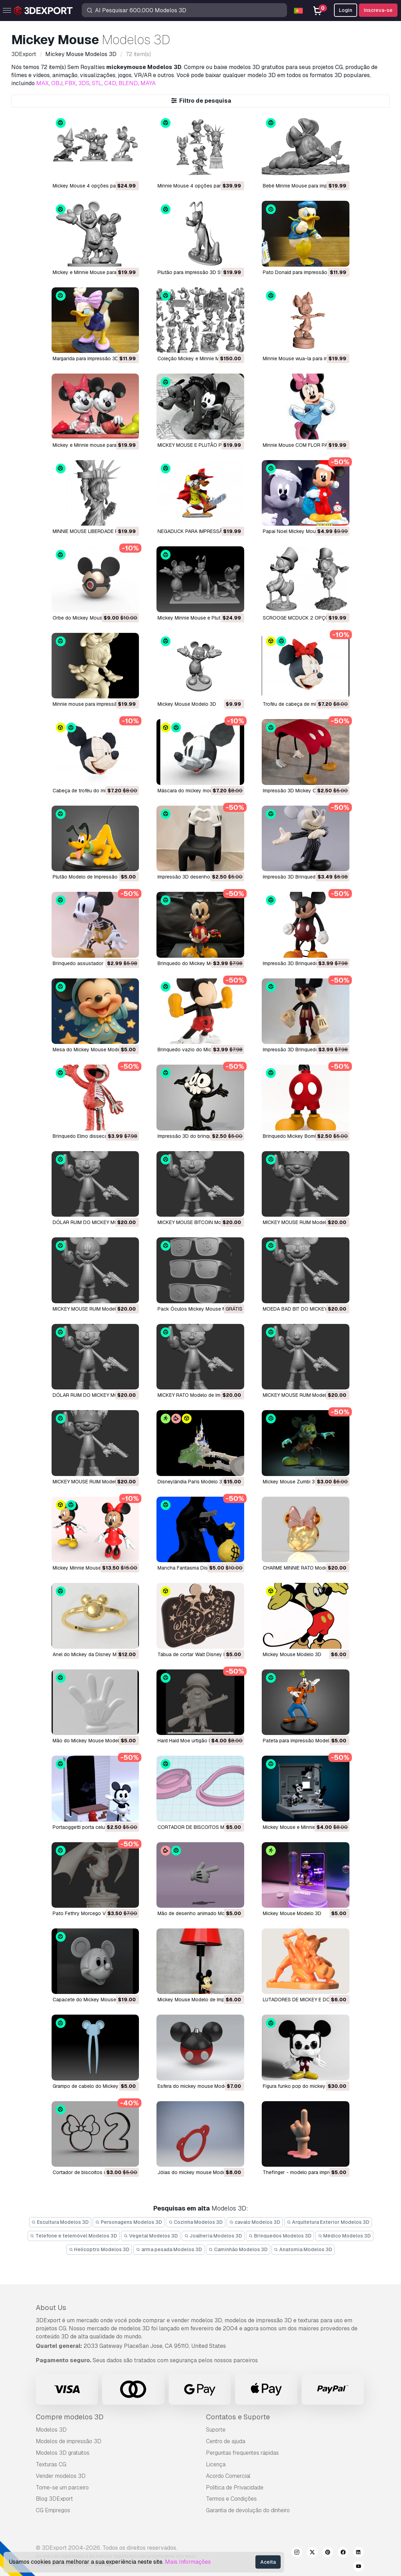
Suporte (216, 2429)
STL (97, 83)
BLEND (128, 83)
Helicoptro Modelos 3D (99, 2249)
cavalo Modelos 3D (254, 2222)
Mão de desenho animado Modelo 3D (200, 1913)
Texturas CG (51, 2464)
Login (345, 10)
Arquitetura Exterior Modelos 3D (328, 2222)
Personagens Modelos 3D (128, 2222)
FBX (70, 83)
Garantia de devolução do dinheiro (248, 2510)
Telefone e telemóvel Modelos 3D (74, 2236)
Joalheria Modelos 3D (213, 2236)
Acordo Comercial (228, 2476)
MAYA (148, 83)
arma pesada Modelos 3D (169, 2249)
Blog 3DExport (54, 2498)
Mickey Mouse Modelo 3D (187, 704)
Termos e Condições (231, 2498)
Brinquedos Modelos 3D (280, 2236)
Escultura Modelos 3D (60, 2222)
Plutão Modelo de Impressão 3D (89, 877)
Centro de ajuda (225, 2441)
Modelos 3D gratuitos (62, 2453)
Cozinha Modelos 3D (195, 2222)
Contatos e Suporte (238, 2416)
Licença (216, 2464)
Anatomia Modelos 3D (303, 2249)
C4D (110, 83)
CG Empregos (53, 2510)
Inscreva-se (378, 10)
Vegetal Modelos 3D (150, 2236)
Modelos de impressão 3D (68, 2441)
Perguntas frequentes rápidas (242, 2453)
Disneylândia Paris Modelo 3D (192, 1481)
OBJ (56, 83)
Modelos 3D (51, 2429)
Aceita (268, 2562)
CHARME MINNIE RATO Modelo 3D (301, 1568)
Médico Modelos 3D (344, 2236)
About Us (51, 2307)
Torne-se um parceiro (62, 2487)
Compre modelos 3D (69, 2416)
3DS (83, 83)
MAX (42, 83)
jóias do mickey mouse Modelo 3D (198, 2172)
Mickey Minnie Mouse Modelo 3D (90, 1568)
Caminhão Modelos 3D (238, 2249)
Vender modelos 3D (61, 2476)
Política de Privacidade (234, 2487)
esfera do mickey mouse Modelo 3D (198, 2086)
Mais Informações (188, 2561)
